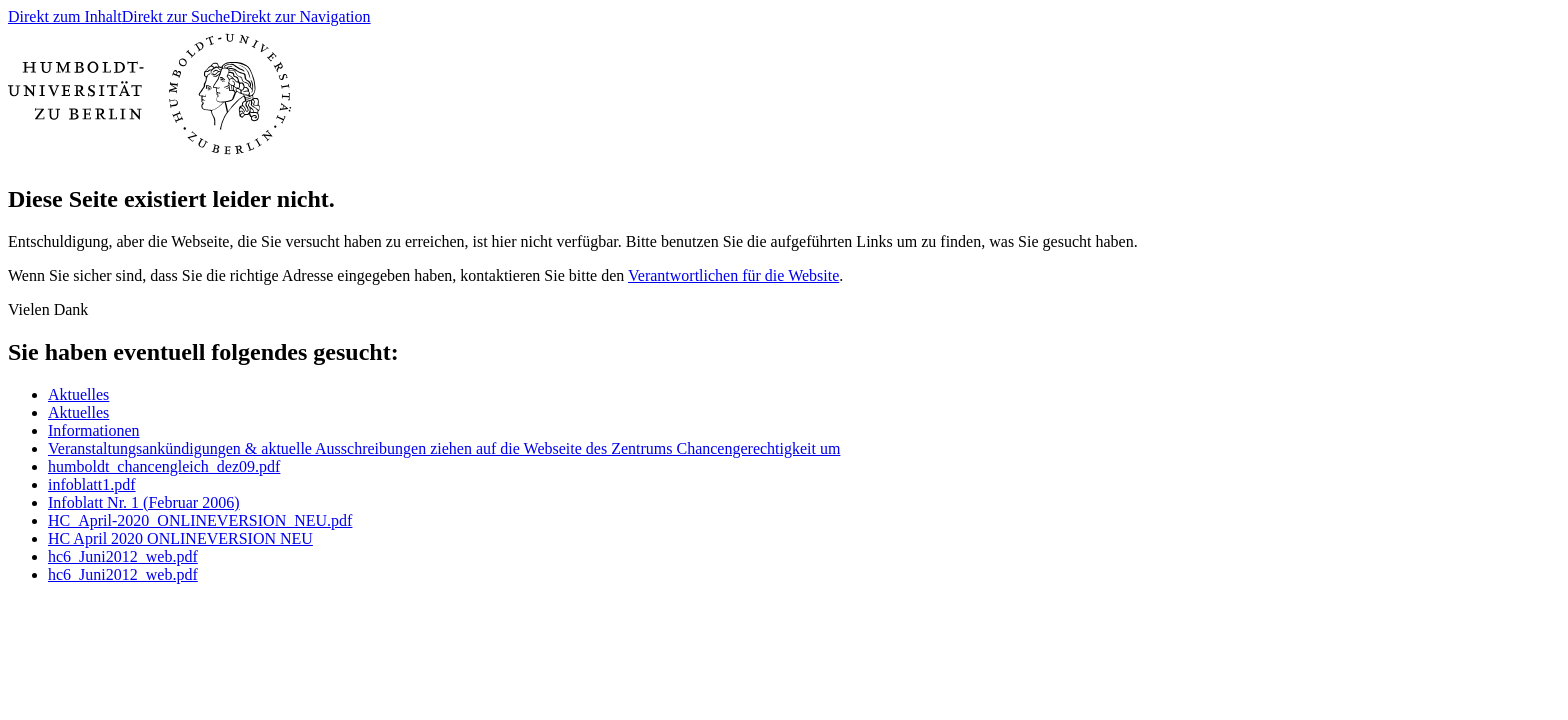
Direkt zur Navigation (300, 16)
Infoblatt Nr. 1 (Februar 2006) (144, 502)
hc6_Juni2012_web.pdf (123, 556)
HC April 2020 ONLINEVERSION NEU (180, 538)
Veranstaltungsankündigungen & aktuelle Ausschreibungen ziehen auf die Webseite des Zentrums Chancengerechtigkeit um (444, 448)
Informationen (94, 430)
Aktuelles (78, 394)
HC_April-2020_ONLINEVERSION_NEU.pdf (200, 520)
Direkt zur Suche (176, 16)
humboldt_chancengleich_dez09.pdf (164, 466)
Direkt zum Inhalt (65, 16)
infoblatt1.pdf (92, 484)
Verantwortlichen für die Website (733, 275)
